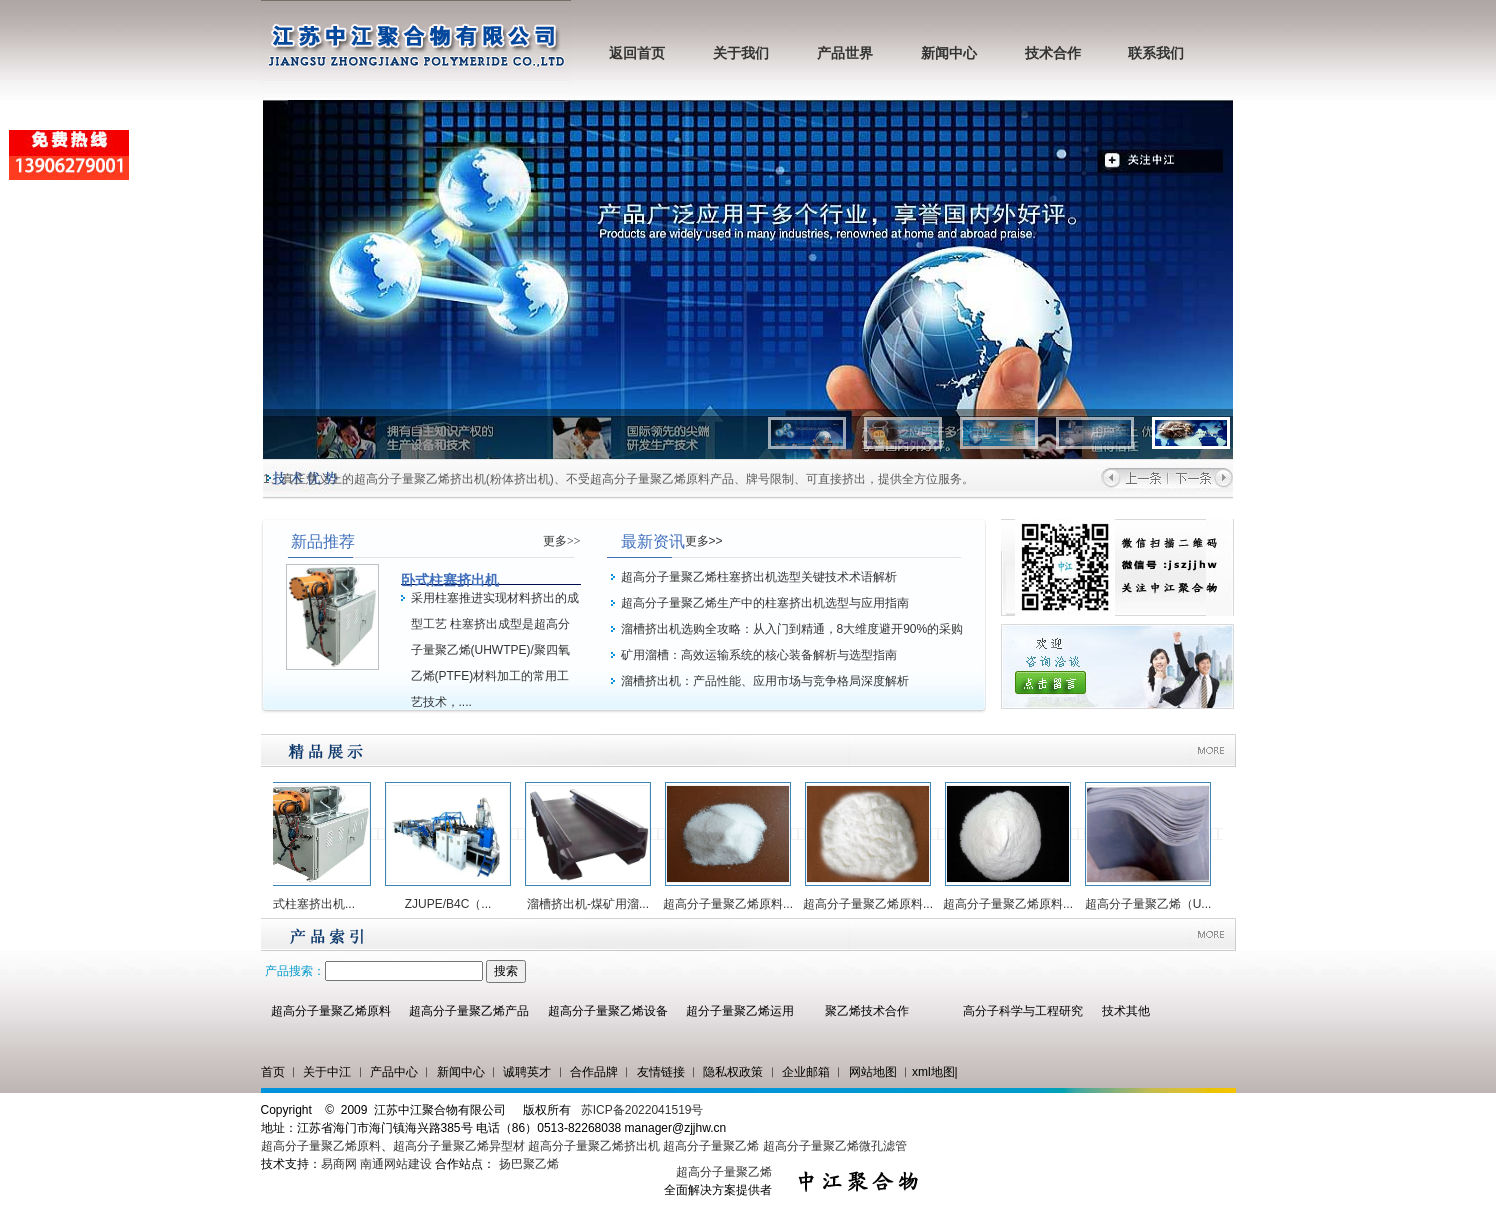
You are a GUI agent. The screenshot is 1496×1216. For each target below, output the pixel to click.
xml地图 (933, 1072)
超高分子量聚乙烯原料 (331, 1011)
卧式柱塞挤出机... (313, 904)
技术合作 (1053, 53)
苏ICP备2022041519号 (642, 1110)
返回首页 (637, 53)
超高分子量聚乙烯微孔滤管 (835, 1146)
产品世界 (845, 53)
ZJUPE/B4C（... (453, 904)
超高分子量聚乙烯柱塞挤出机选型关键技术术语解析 (759, 577)
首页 (273, 1072)
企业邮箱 (806, 1072)
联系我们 (1156, 53)
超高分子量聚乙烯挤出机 (595, 1146)
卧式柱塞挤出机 (450, 580)
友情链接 (661, 1072)
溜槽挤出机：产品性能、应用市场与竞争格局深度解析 (765, 681)
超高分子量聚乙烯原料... (733, 904)
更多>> (562, 541)
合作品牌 (594, 1072)
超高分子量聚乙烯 (711, 1146)
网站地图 (873, 1072)
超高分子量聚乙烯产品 (469, 1011)
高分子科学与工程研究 (1023, 1011)
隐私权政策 (733, 1072)
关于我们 (741, 53)
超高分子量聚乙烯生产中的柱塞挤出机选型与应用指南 (765, 603)
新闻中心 (949, 53)
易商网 (339, 1164)
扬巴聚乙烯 (529, 1164)
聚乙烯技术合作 (867, 1011)
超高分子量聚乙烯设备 (608, 1011)
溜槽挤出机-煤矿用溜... (593, 904)
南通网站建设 (396, 1164)
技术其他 (1126, 1011)
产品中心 (394, 1072)
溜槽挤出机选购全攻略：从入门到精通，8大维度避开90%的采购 (792, 629)
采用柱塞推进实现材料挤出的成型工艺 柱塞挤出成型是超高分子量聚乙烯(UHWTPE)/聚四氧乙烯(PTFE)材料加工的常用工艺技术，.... (495, 650)
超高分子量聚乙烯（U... (1153, 904)
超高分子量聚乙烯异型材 (459, 1146)
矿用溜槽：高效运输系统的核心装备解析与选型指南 (759, 655)
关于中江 (327, 1072)
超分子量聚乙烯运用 (740, 1011)
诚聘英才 (527, 1072)
